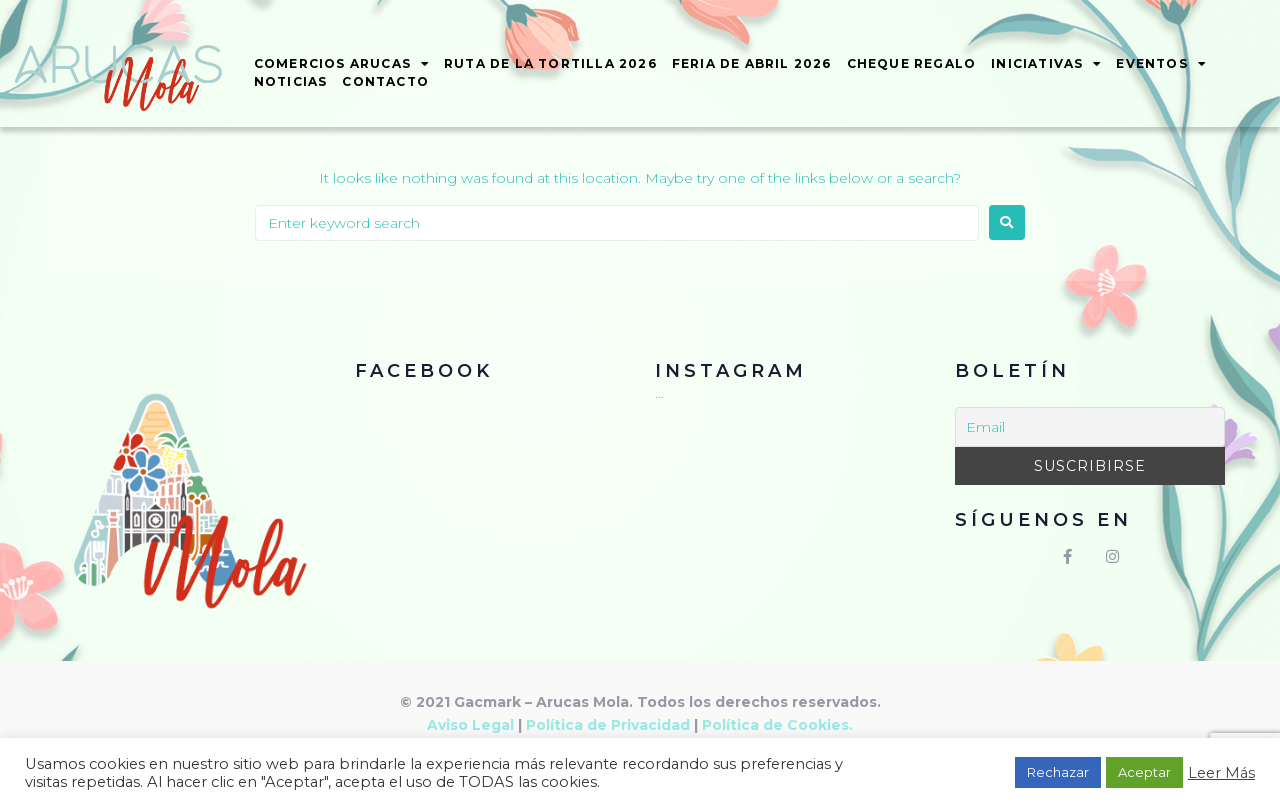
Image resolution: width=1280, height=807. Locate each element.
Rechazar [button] (1058, 772)
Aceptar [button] (1144, 772)
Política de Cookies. (777, 725)
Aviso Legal (470, 725)
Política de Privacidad (608, 725)
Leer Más (1221, 773)
